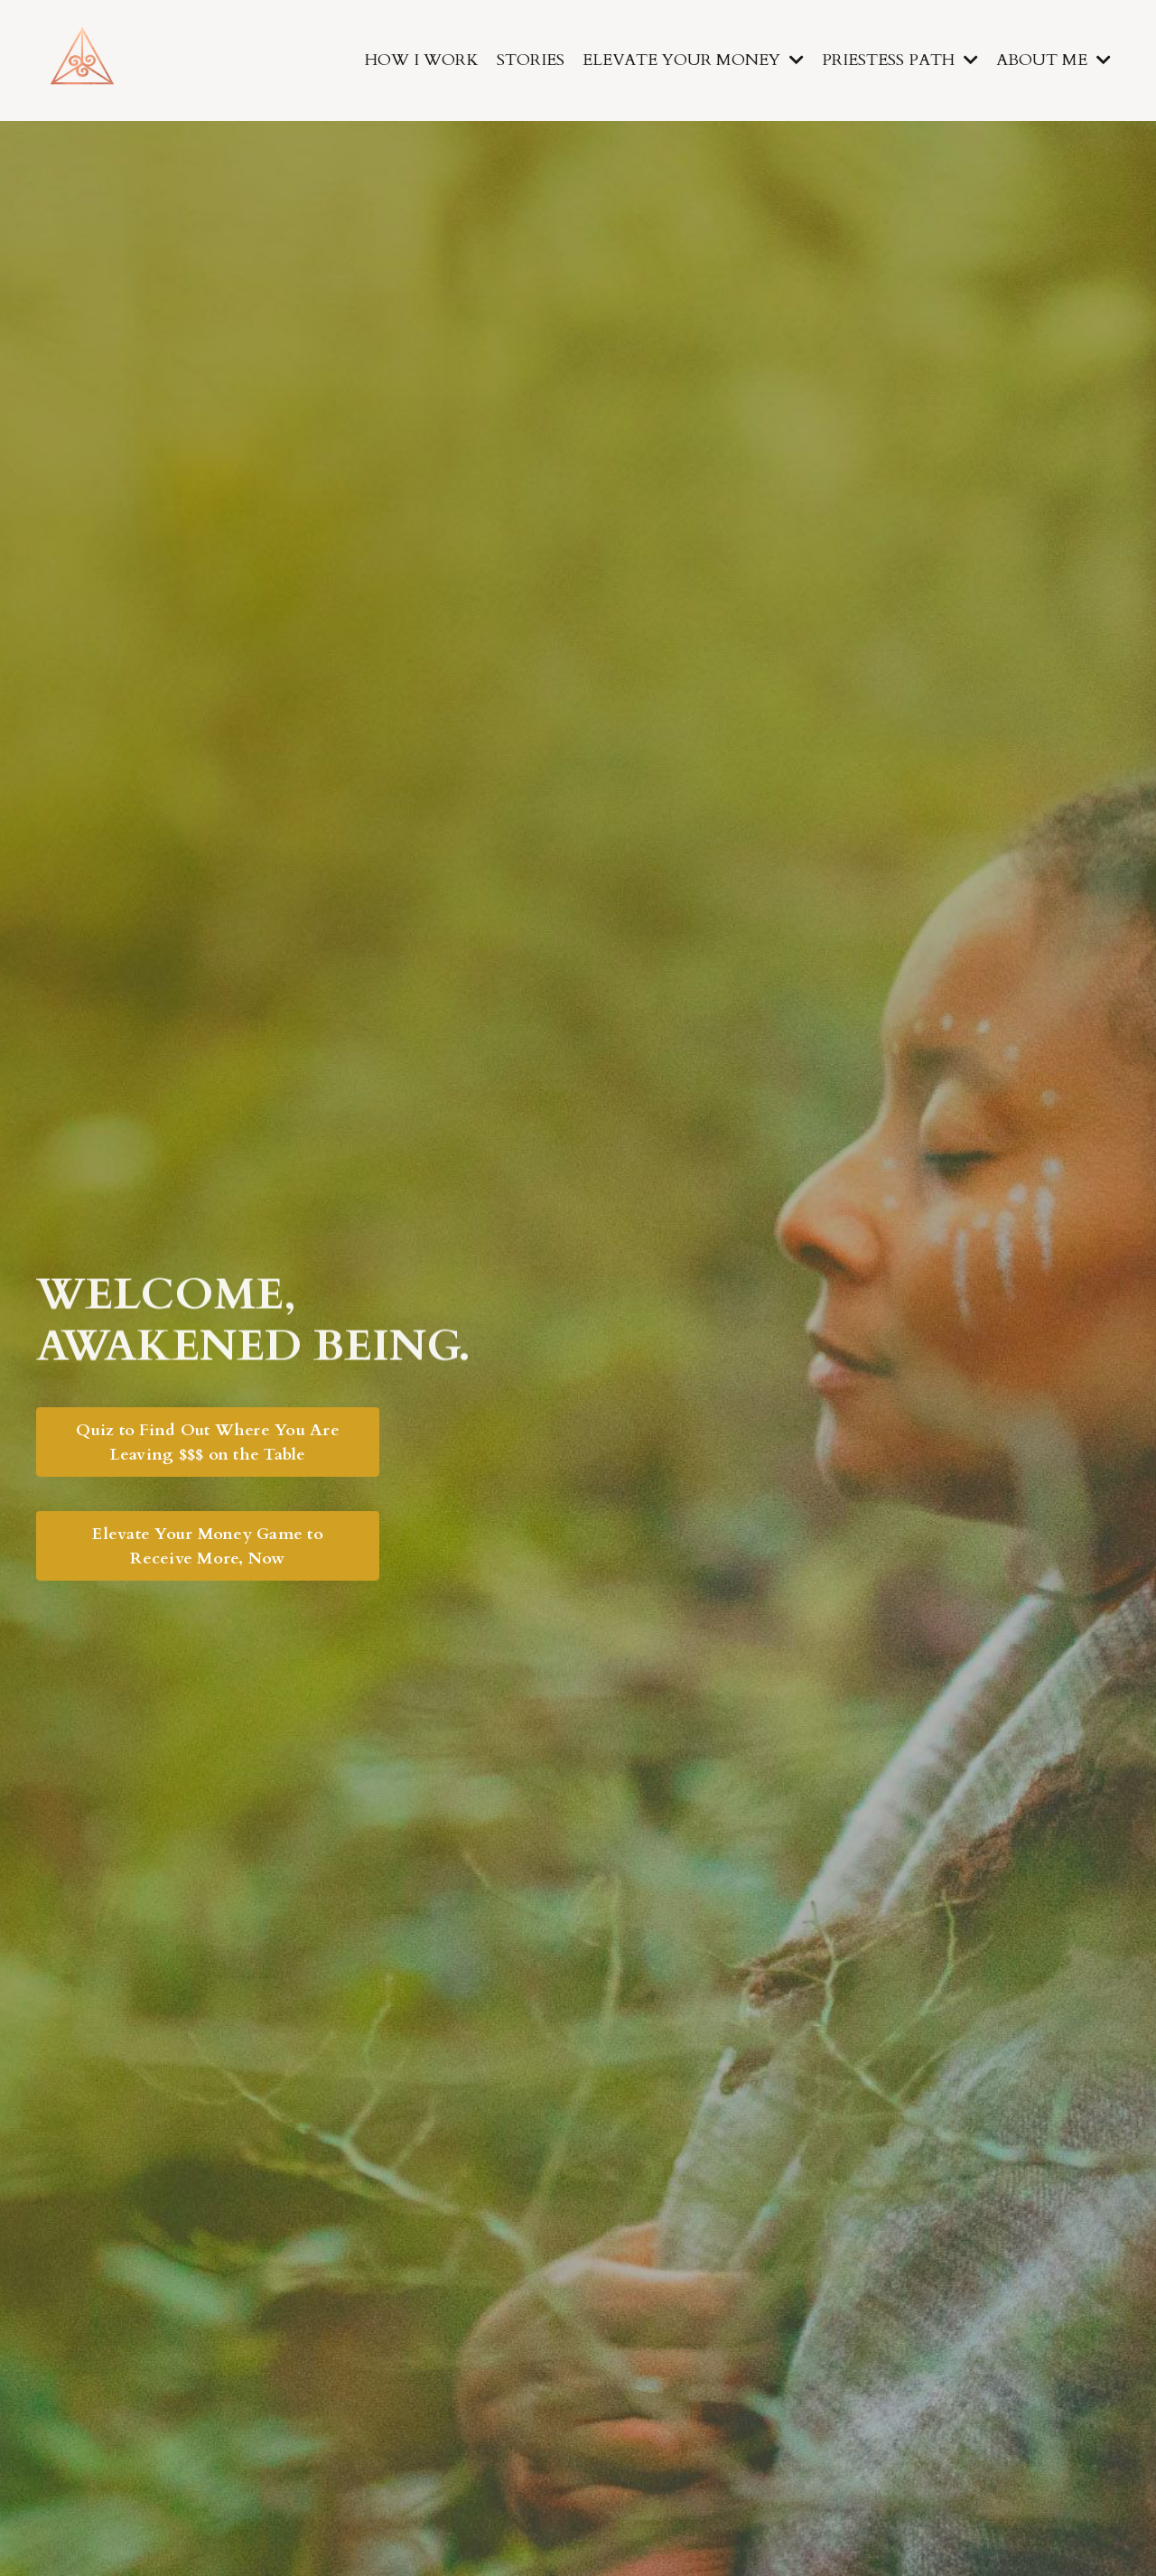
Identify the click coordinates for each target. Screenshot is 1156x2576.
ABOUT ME (1053, 60)
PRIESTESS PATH (900, 60)
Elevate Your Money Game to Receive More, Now (207, 1546)
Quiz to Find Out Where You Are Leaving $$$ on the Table (208, 1442)
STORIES (530, 60)
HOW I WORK (422, 60)
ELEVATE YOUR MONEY (693, 60)
